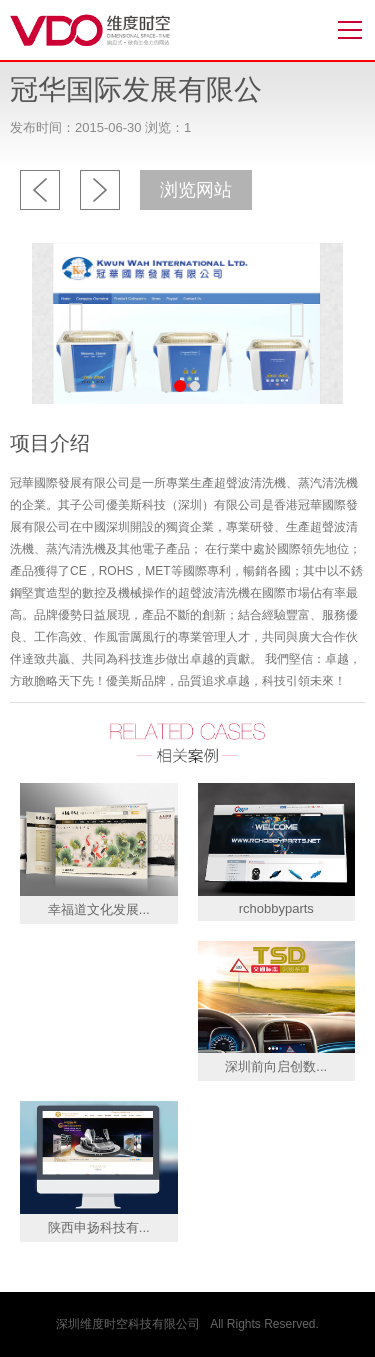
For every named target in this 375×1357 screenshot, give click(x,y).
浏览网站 (196, 190)
